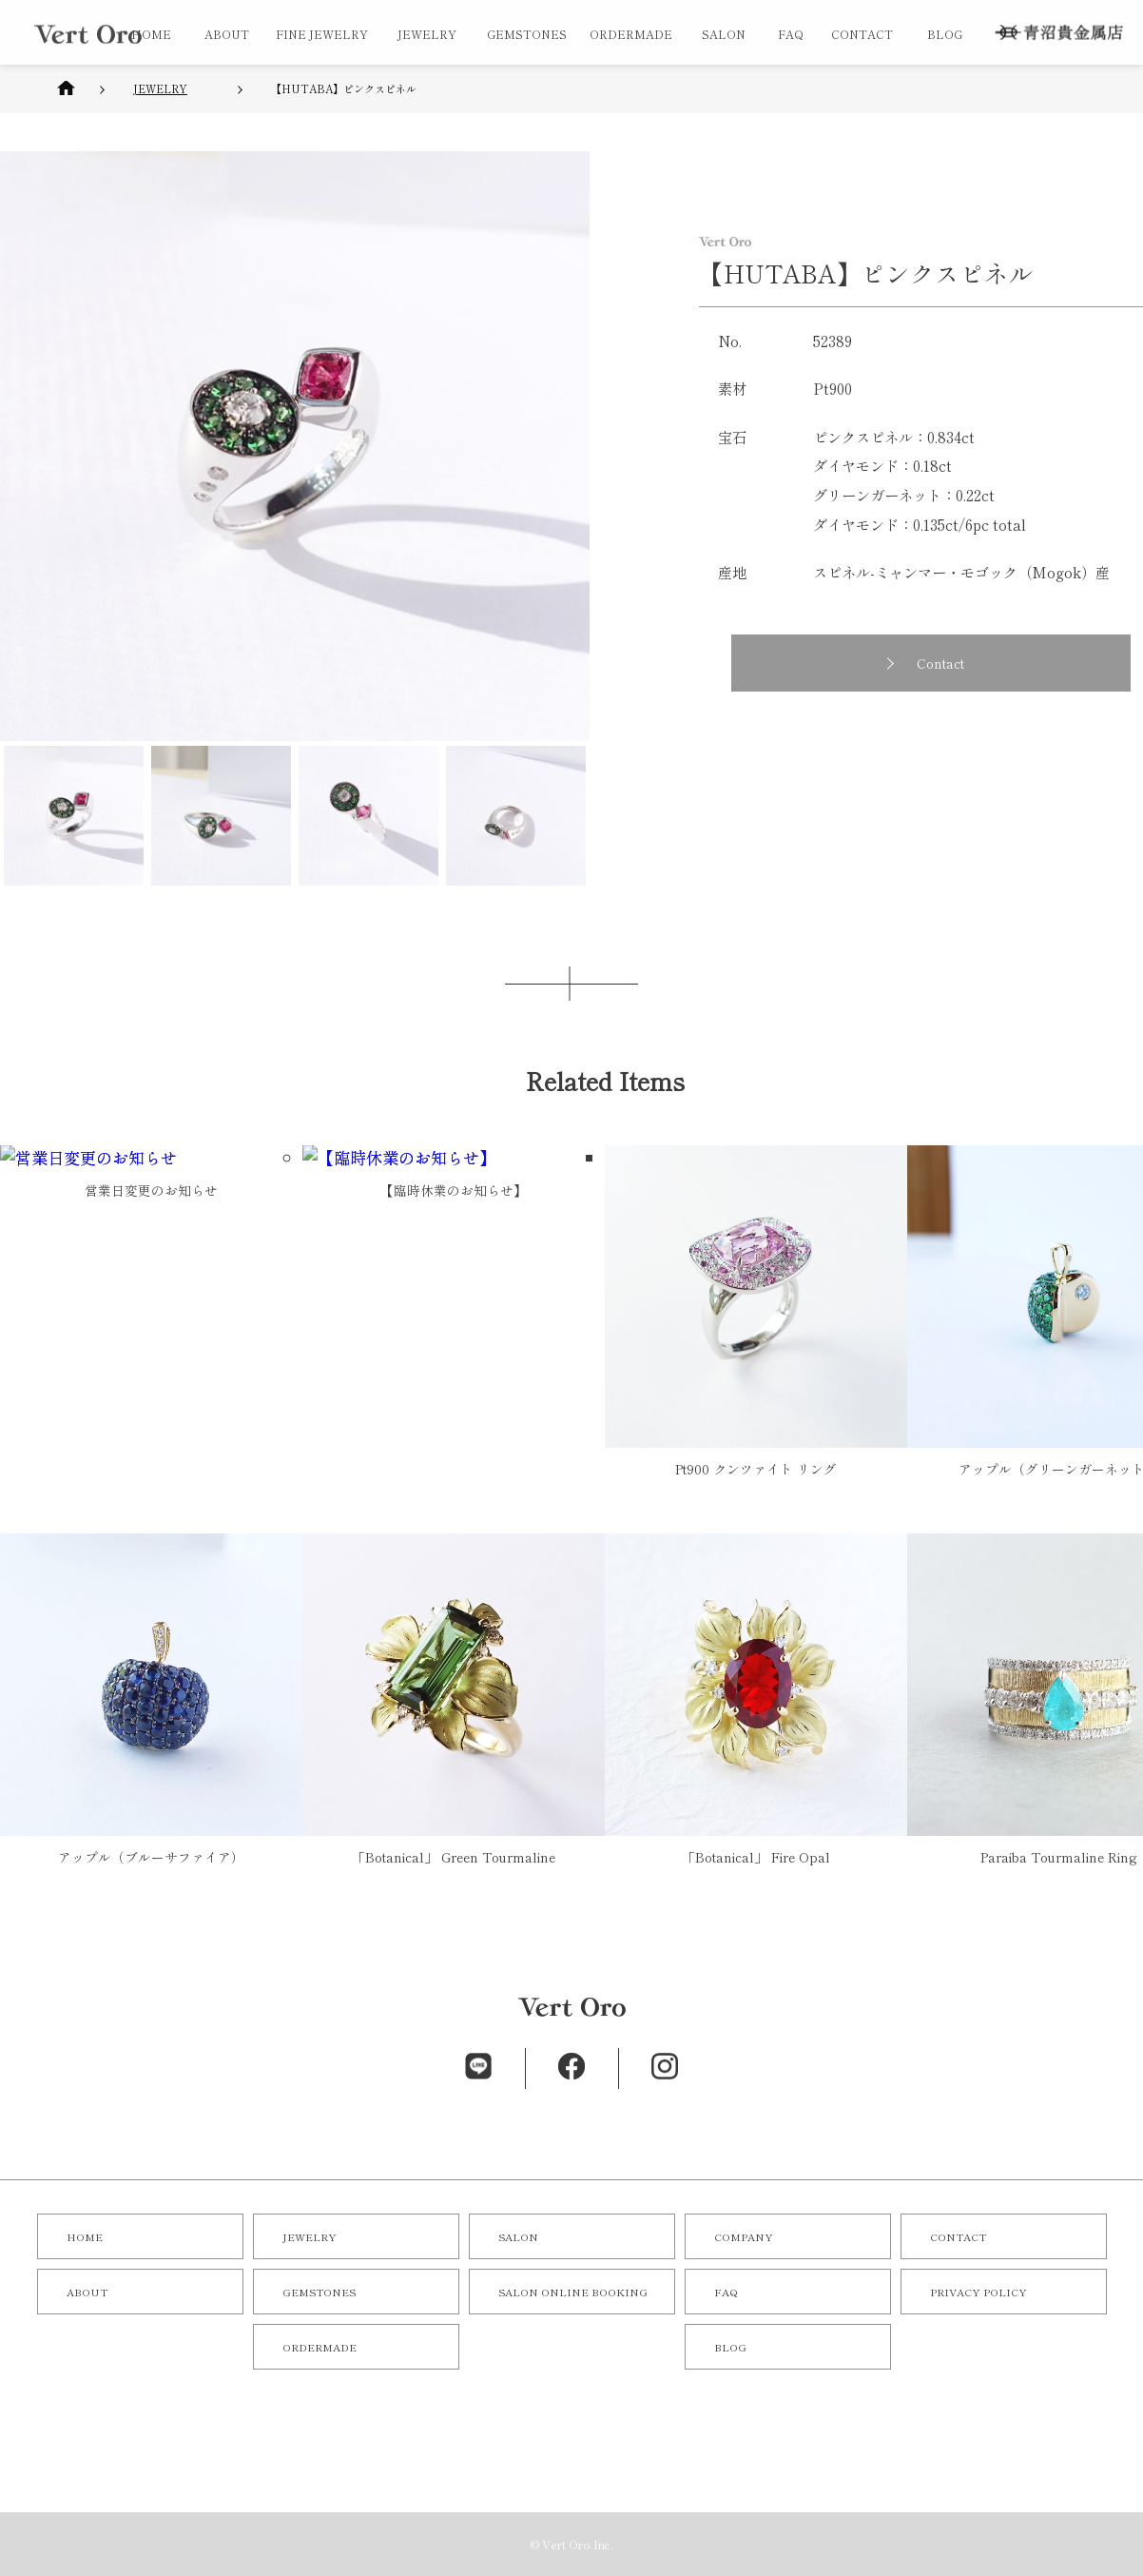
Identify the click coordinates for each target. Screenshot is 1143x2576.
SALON (724, 34)
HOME (151, 34)
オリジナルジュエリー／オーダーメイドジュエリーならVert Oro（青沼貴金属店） (88, 34)
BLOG (944, 34)
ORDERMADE (631, 34)
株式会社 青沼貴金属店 (1059, 33)
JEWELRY (426, 34)
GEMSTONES (527, 34)
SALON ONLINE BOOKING (573, 2291)
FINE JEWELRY (322, 34)
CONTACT (862, 34)
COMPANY (743, 2236)
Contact (947, 663)
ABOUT (226, 34)
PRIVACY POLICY (978, 2291)
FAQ (791, 34)
